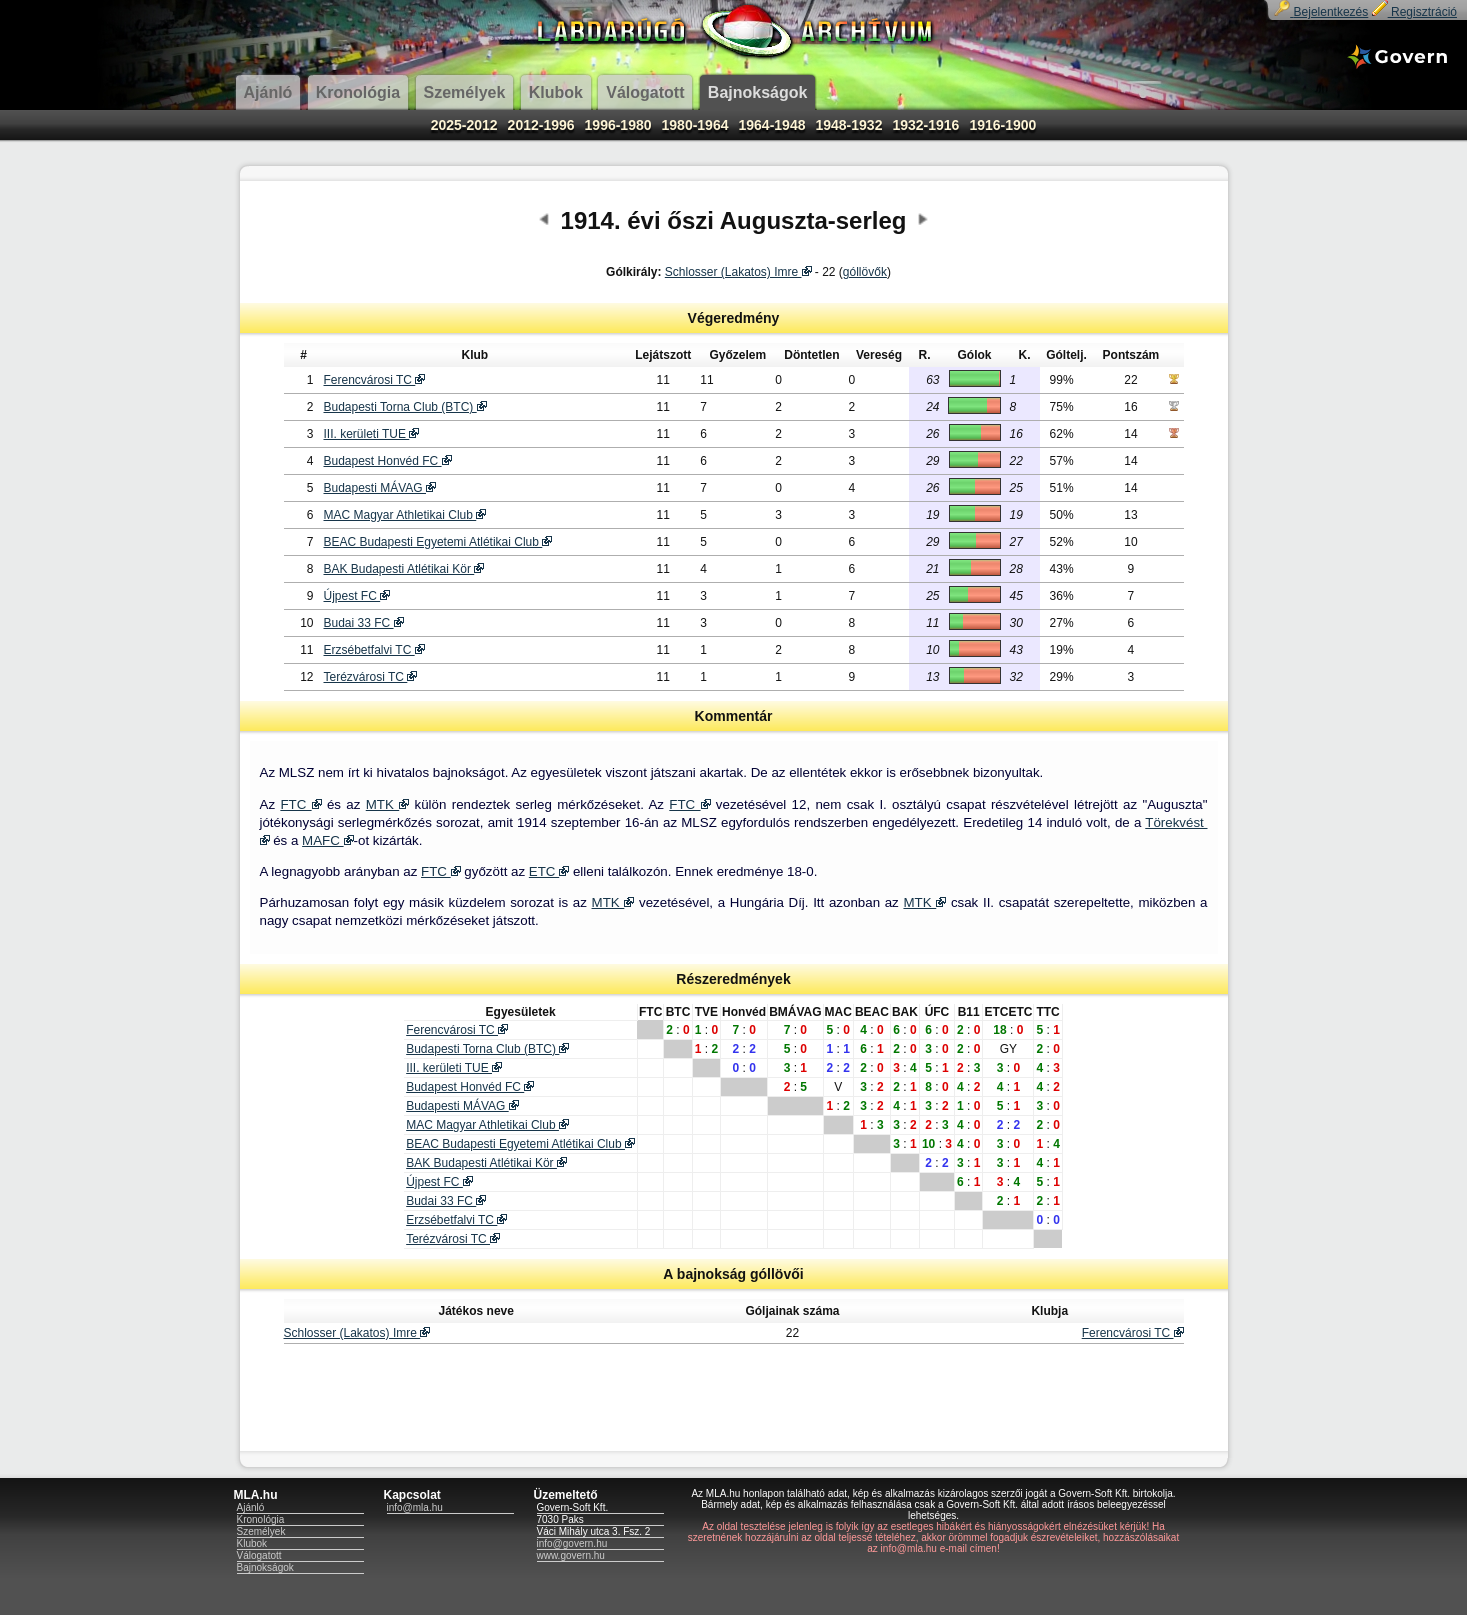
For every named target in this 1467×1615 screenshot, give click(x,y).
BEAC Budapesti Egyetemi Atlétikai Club (438, 542)
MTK (387, 804)
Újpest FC (357, 596)
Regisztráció (1414, 12)
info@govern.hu (572, 1543)
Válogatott (259, 1555)
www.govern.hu (571, 1555)
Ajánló (251, 1507)
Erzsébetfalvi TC (374, 650)
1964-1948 (772, 125)
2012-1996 (541, 125)
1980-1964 (695, 125)
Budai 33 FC (364, 623)
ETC (549, 871)
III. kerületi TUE (372, 434)
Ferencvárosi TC (375, 380)
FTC (300, 804)
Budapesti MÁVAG (380, 488)
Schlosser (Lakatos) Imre (738, 272)
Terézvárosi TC (371, 677)
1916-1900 (1002, 125)
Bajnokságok (265, 1567)
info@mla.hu (415, 1507)
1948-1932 (848, 125)
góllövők (865, 272)
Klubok (252, 1543)
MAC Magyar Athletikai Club (405, 515)
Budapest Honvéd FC (388, 461)
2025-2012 (464, 125)
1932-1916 (925, 125)
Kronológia (261, 1519)
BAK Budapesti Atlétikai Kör (404, 569)
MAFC (327, 840)
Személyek (261, 1531)
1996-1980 (618, 125)
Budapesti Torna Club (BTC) (405, 407)
